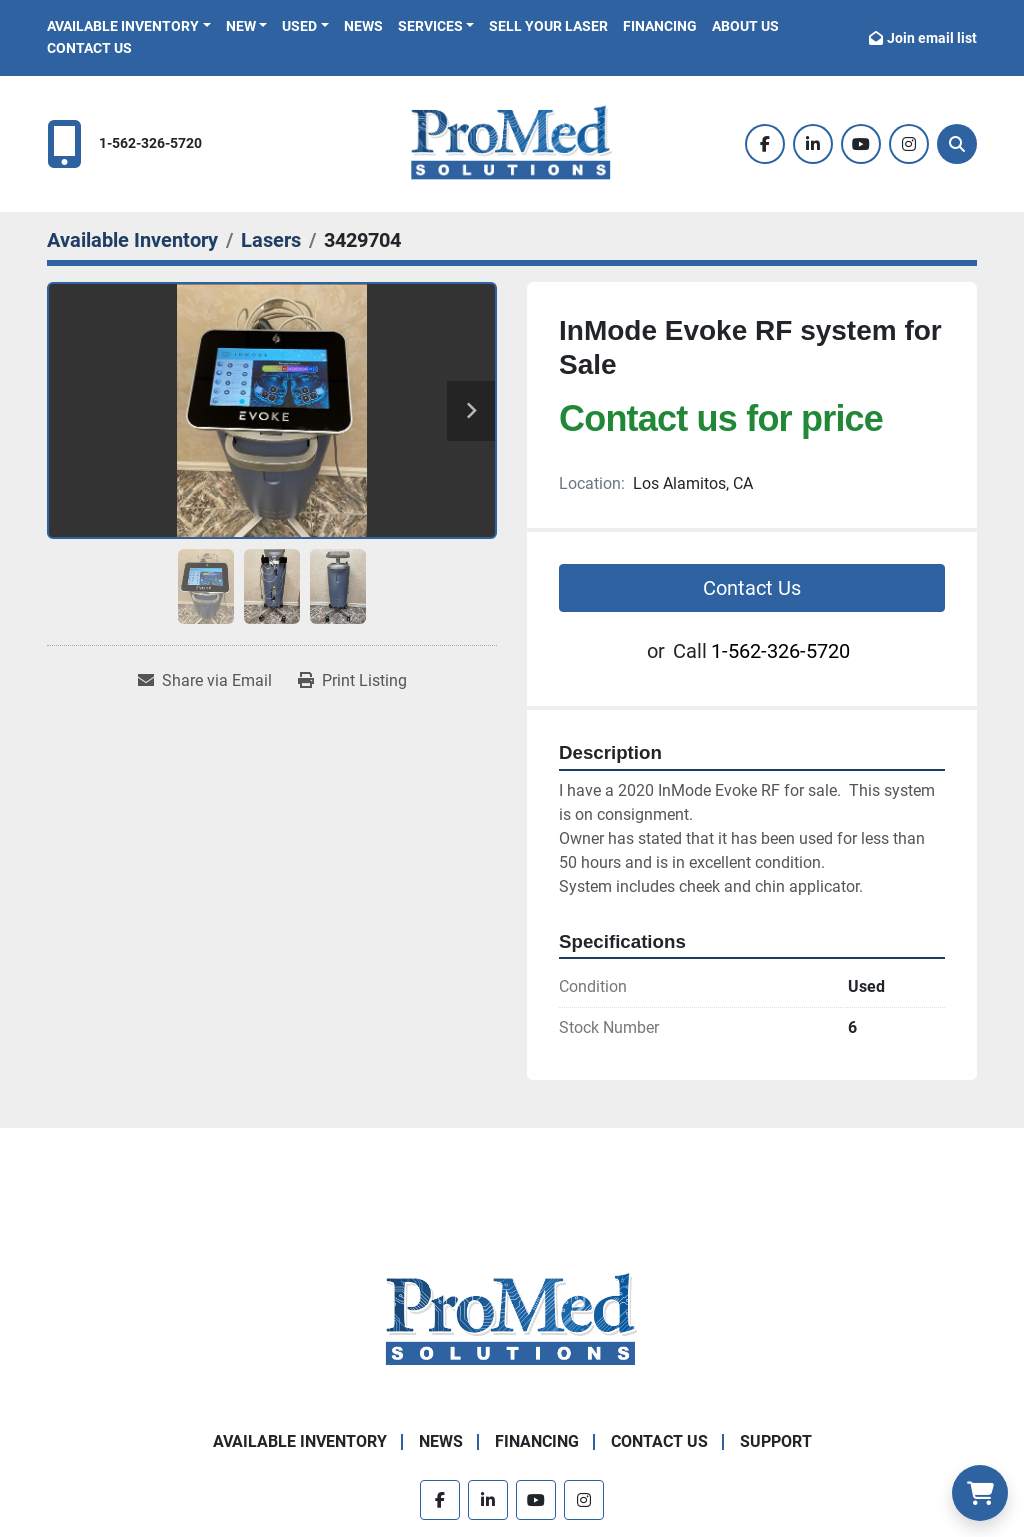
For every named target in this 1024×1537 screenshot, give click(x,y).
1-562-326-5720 (150, 143)
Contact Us (89, 48)
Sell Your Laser (548, 26)
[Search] (957, 144)
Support (776, 1441)
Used (299, 26)
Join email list (932, 38)
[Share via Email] (205, 681)
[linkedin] (813, 144)
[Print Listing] (352, 681)
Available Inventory (123, 26)
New (241, 26)
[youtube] (861, 144)
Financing (660, 26)
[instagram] (909, 144)
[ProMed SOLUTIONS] (511, 1320)
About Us (745, 26)
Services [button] (430, 26)
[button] (129, 26)
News (363, 26)
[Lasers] (271, 240)
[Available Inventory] (132, 240)
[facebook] (765, 144)
